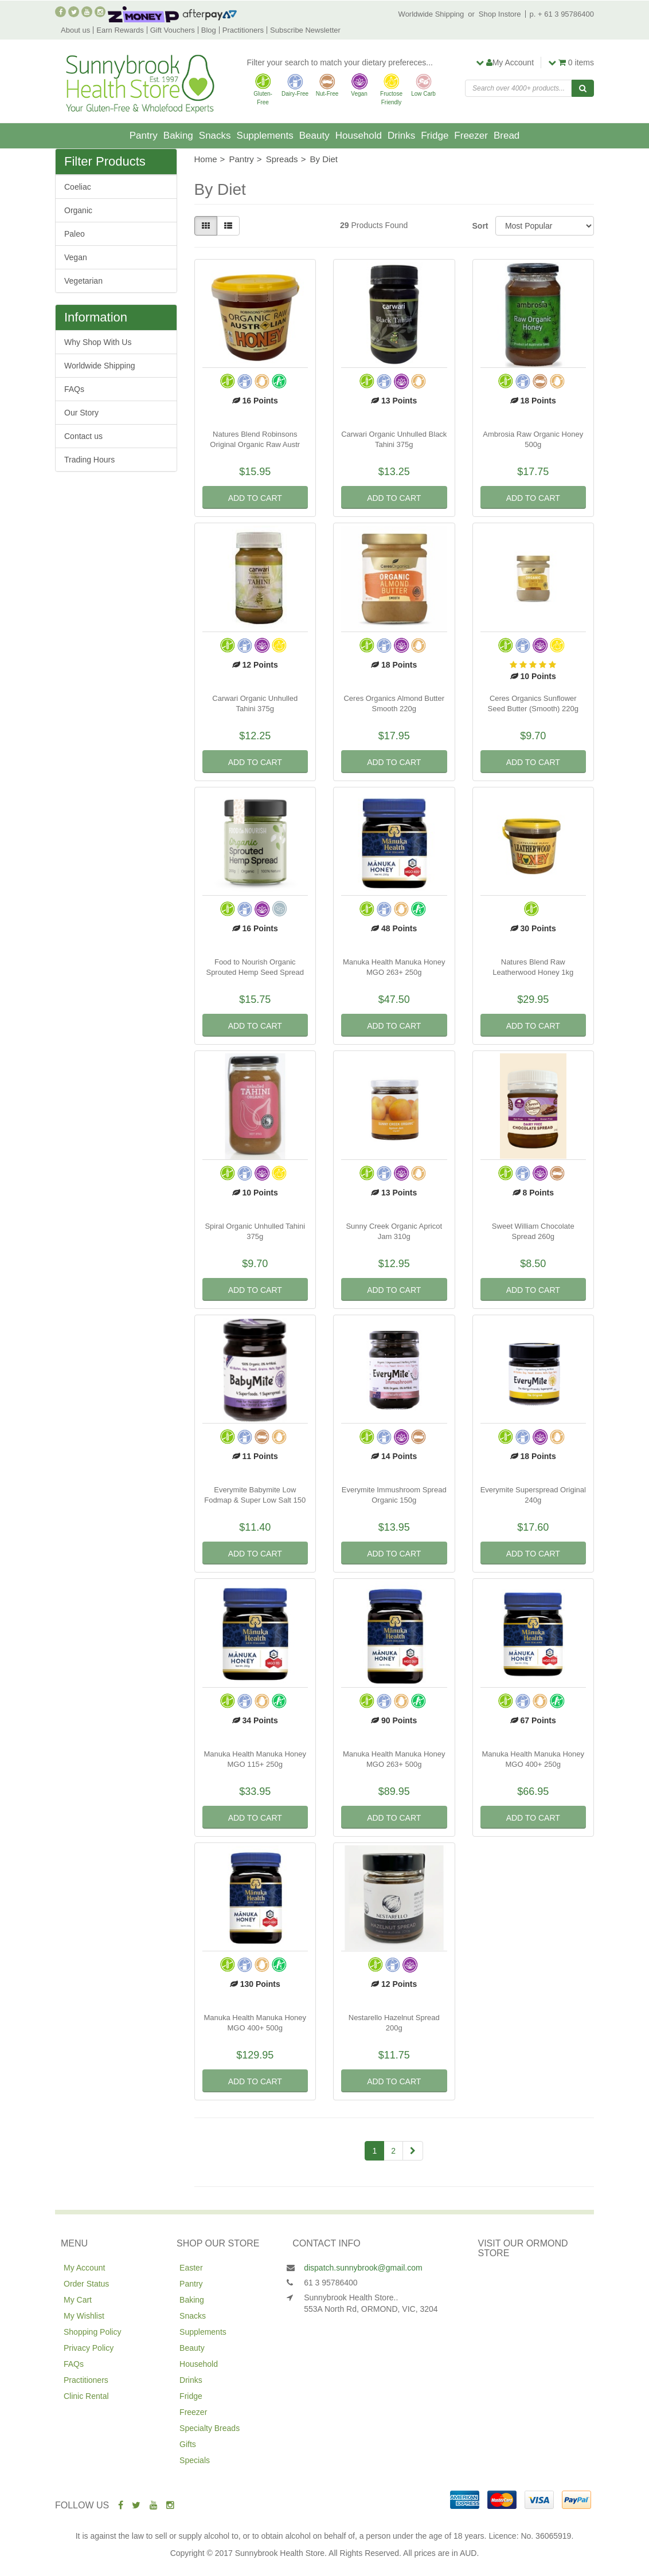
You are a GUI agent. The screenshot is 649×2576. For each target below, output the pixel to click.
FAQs (74, 389)
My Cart (78, 2299)
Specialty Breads (209, 2428)
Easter (190, 2267)
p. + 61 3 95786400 (562, 14)
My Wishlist (84, 2315)
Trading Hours (89, 459)
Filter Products (105, 161)
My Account (84, 2267)
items (571, 62)
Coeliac (77, 186)
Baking (178, 135)
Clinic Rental (86, 2396)
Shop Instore (500, 14)
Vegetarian (83, 280)
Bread (506, 135)
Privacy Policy (89, 2347)
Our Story (81, 412)
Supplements (265, 135)
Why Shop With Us (97, 342)
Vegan (75, 257)
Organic (78, 210)
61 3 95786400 (330, 2282)
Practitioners (243, 30)
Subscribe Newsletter (305, 30)
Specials (194, 2460)
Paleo (74, 233)
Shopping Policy (92, 2331)
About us (75, 30)
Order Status (86, 2283)
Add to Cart (255, 498)
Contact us (83, 436)
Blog (208, 30)
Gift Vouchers (172, 30)
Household (358, 135)
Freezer (471, 135)
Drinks (401, 135)
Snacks (215, 135)
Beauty (314, 135)
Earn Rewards (119, 30)
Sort (479, 225)
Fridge (434, 135)
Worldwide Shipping (431, 14)
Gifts (187, 2444)
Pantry (144, 135)
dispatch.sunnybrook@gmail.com (363, 2267)
